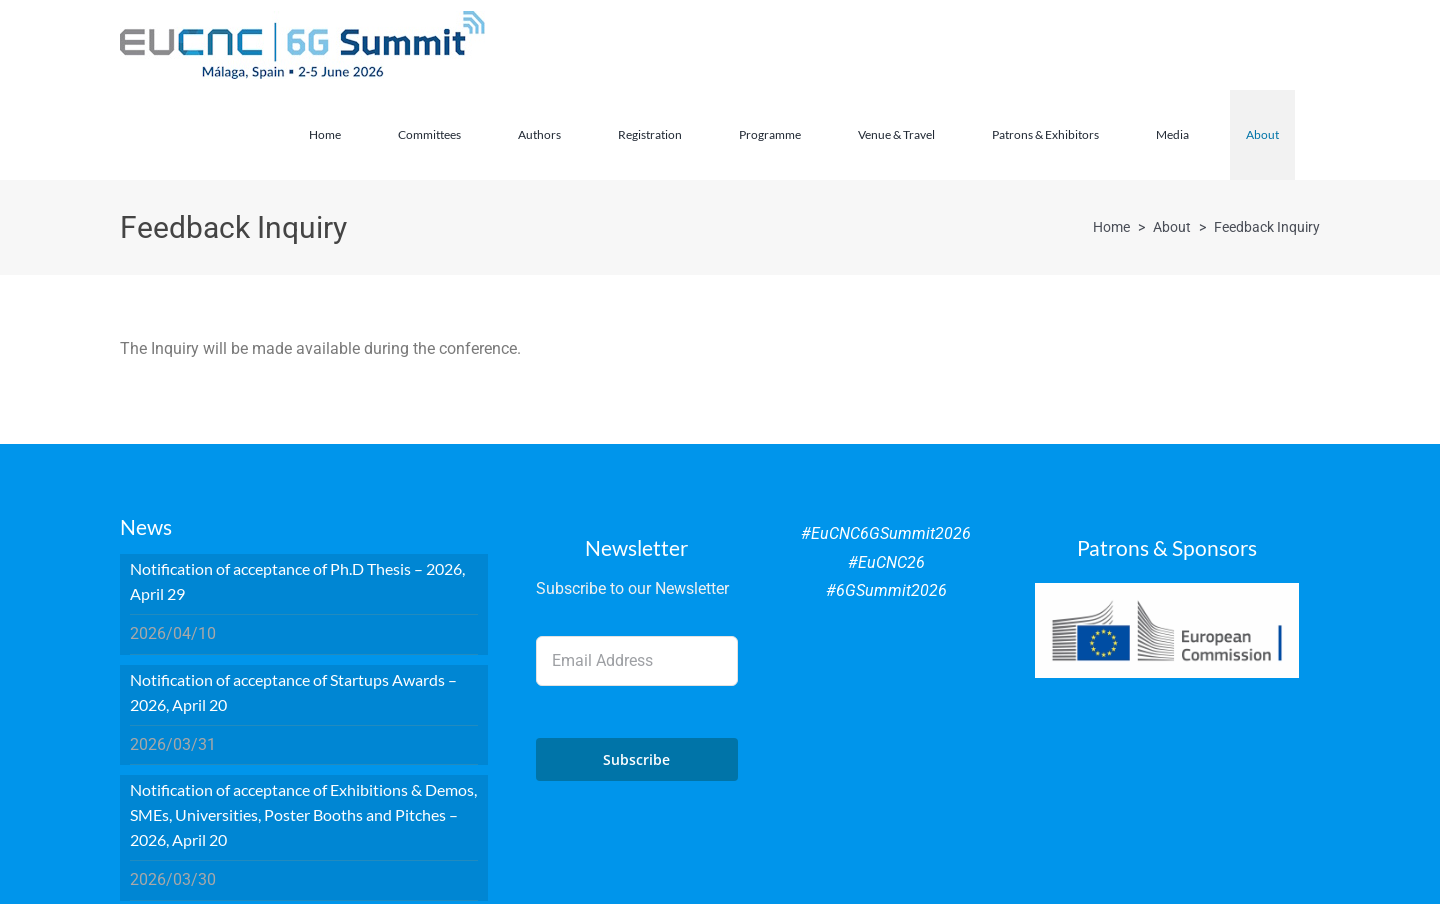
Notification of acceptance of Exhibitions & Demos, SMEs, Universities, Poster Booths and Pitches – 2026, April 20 (303, 814)
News (146, 526)
